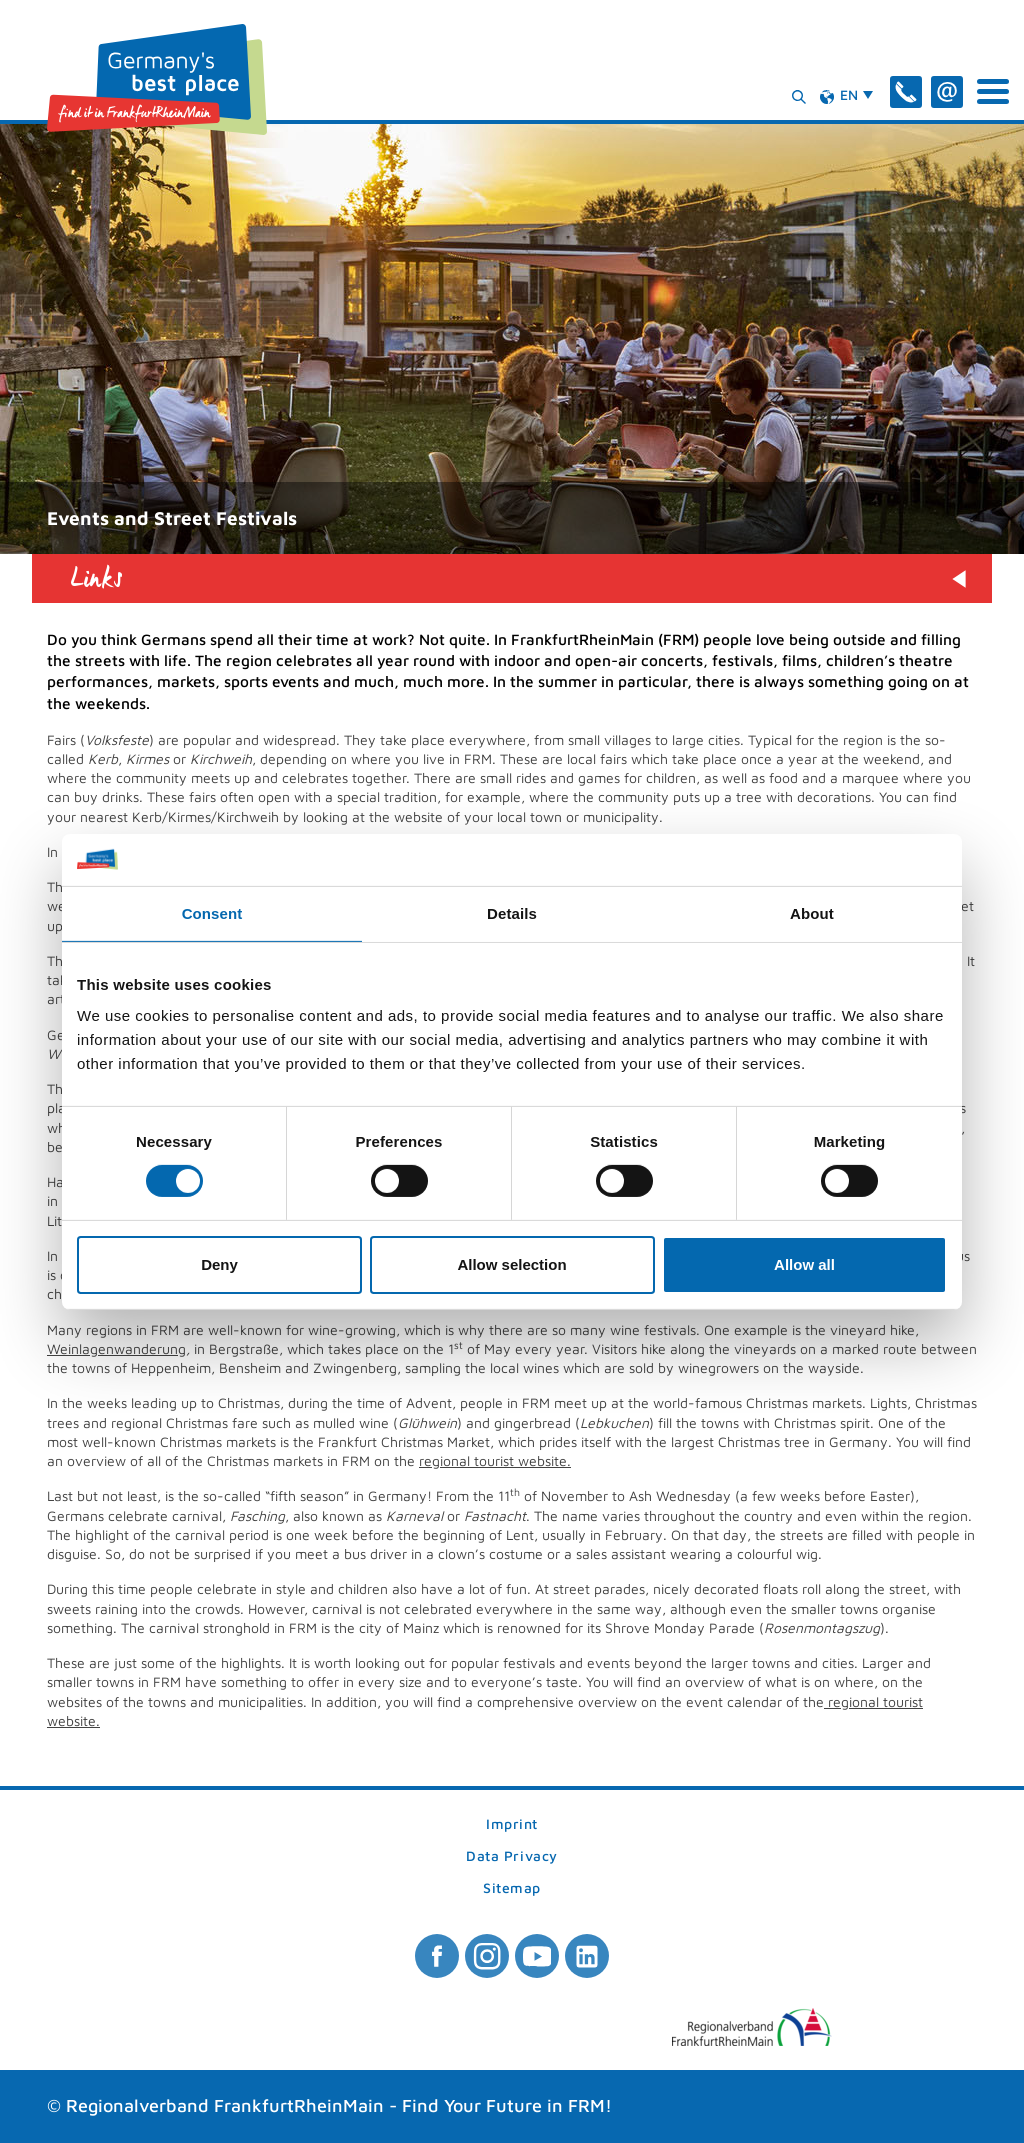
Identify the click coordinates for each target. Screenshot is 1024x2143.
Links (97, 578)
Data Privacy (512, 1856)
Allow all (804, 1264)
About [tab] (812, 913)
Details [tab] (512, 913)
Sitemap (512, 1888)
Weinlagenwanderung (116, 1348)
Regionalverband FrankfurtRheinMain (225, 2105)
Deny (219, 1264)
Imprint (512, 1824)
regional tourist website (493, 1460)
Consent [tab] (212, 913)
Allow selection (511, 1264)
